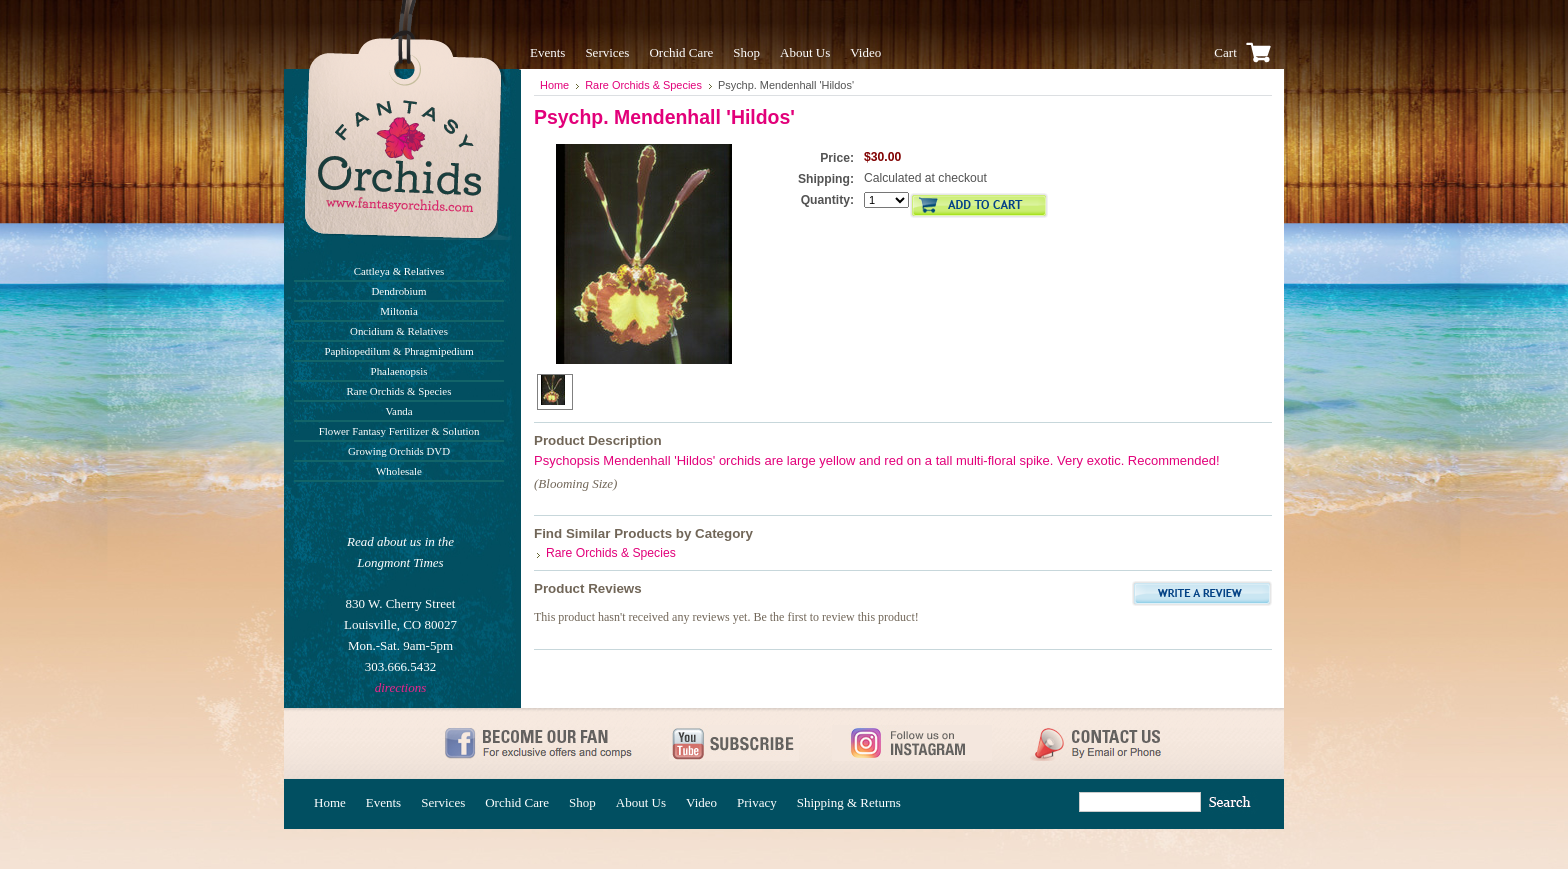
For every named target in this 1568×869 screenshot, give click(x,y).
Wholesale (399, 471)
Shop (746, 52)
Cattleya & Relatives (399, 271)
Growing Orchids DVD (399, 451)
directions (401, 687)
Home (554, 85)
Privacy (757, 802)
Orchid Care (681, 52)
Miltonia (398, 311)
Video (865, 52)
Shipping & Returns (849, 802)
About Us (805, 52)
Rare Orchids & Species (399, 391)
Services (607, 52)
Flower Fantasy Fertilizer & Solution (399, 431)
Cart (1245, 53)
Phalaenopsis (399, 371)
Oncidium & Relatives (399, 331)
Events (547, 52)
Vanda (398, 411)
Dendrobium (399, 291)
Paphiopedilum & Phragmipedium (398, 351)
